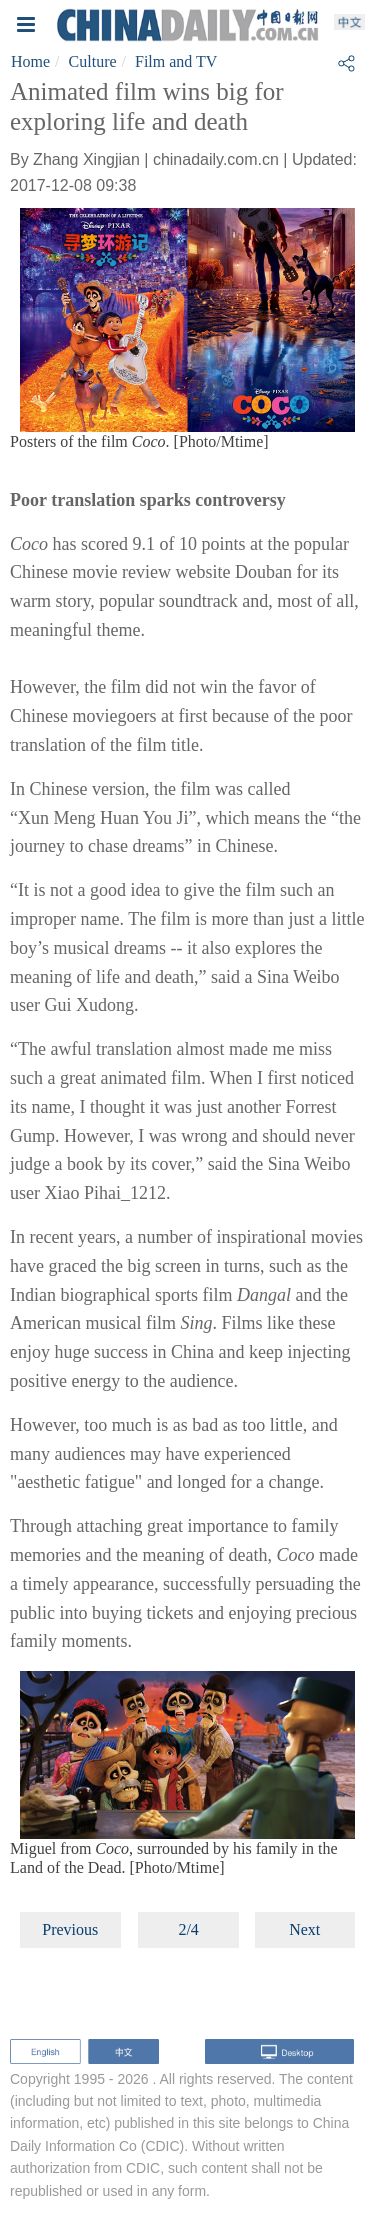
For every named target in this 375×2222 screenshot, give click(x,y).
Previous (70, 1929)
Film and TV (176, 61)
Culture (93, 61)
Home (30, 61)
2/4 (188, 1929)
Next (304, 1929)
